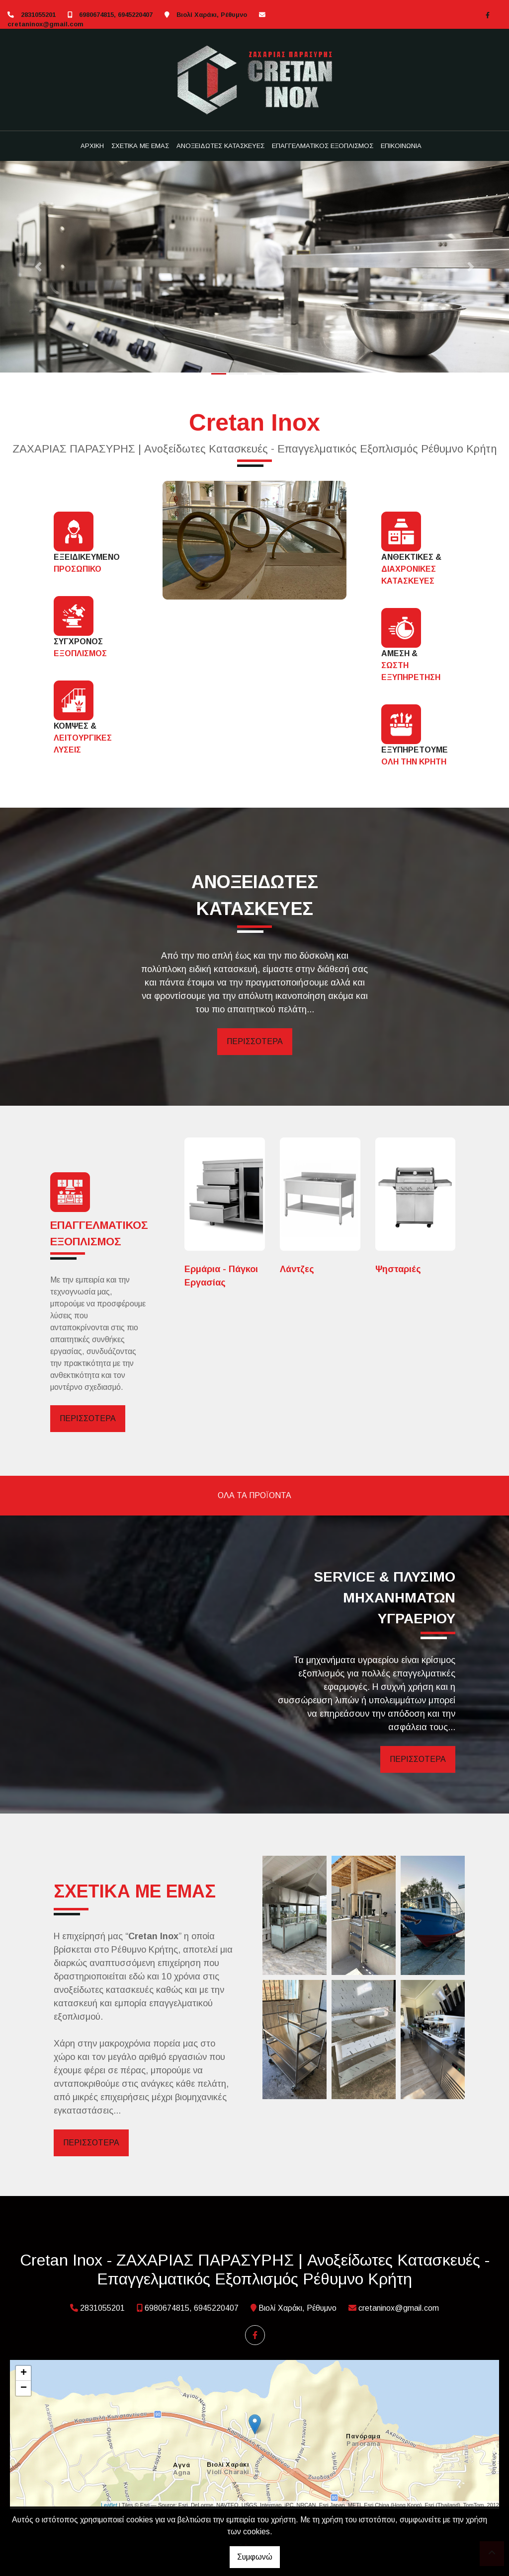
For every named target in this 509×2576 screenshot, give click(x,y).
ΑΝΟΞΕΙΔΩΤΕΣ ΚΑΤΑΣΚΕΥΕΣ (220, 146)
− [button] (23, 2388)
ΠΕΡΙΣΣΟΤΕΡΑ (255, 1041)
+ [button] (23, 2373)
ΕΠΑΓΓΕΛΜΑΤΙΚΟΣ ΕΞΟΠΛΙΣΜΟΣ (322, 146)
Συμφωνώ (254, 2557)
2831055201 (38, 14)
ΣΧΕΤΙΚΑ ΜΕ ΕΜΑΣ (140, 146)
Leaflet (109, 2505)
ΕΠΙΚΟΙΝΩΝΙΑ (401, 146)
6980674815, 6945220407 (116, 14)
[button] (38, 267)
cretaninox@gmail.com (45, 24)
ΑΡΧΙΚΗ (92, 146)
